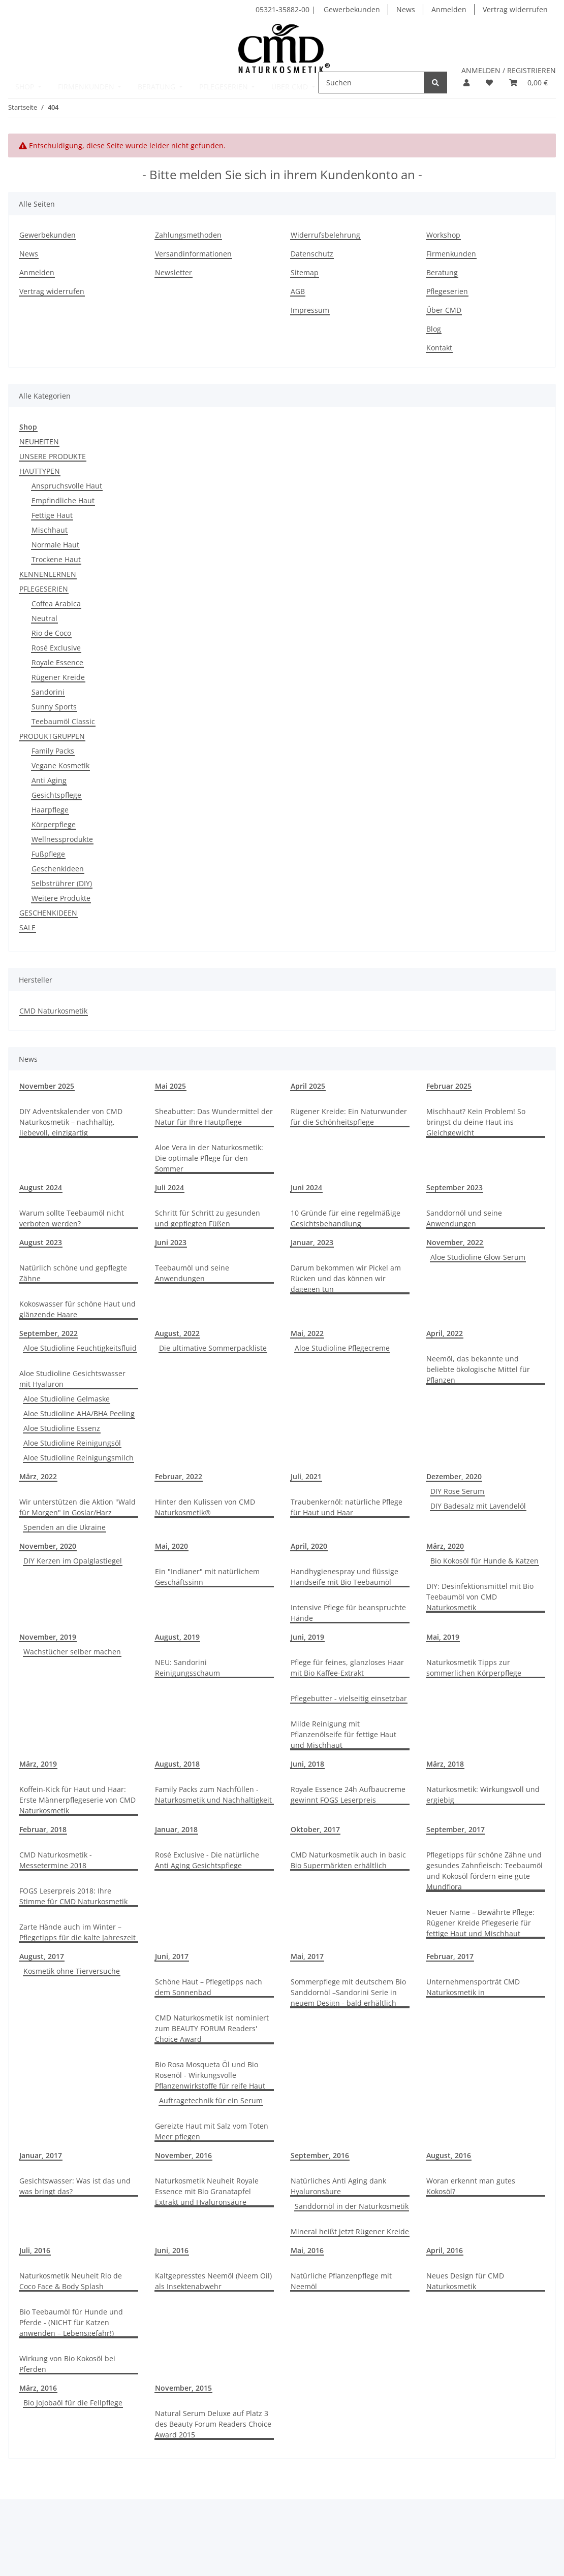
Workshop (443, 235)
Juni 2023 (170, 1242)
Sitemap (305, 272)
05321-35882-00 (283, 9)
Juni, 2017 (172, 1956)
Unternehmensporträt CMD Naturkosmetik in (473, 1987)
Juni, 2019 (307, 1637)
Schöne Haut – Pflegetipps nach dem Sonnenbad (208, 1987)
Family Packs (53, 751)
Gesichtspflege (56, 795)
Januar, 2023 (312, 1242)
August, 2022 (177, 1333)
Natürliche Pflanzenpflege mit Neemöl (341, 2281)
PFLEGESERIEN (43, 589)
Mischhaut (50, 530)
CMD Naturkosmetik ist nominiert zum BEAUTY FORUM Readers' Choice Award (212, 2028)
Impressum (310, 310)
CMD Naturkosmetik (53, 1011)
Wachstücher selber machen (72, 1651)
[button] (466, 82)
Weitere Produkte (61, 898)
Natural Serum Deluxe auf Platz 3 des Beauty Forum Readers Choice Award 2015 (213, 2423)
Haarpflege (50, 809)
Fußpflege (48, 854)
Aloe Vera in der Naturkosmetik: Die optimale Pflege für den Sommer (209, 1158)
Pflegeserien (447, 291)
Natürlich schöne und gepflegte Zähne (73, 1273)
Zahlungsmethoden (188, 235)
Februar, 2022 (178, 1476)
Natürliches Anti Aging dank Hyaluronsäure (338, 2186)
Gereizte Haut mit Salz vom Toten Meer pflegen (211, 2131)
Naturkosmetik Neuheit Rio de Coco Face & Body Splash (70, 2281)
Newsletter (173, 272)
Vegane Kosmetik (60, 765)
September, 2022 (48, 1333)
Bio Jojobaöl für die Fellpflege (72, 2402)
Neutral (44, 618)
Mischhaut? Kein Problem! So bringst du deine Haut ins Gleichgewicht (475, 1121)
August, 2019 (177, 1637)
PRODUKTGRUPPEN (52, 736)
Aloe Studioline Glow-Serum (477, 1257)
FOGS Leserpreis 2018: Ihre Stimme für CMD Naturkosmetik (73, 1896)
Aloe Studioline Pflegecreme (342, 1348)
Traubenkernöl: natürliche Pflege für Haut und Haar (346, 1507)
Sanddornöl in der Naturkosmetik (352, 2206)
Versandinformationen (193, 253)
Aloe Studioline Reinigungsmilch (78, 1457)
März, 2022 (38, 1476)
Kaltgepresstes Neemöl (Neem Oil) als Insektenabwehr (213, 2281)
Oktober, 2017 (315, 1829)
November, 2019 (47, 1637)
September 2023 (454, 1187)
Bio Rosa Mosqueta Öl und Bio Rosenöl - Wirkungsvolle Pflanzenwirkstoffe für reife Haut (210, 2075)
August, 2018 (177, 1764)
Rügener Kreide (58, 677)
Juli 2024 (169, 1187)
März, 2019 (38, 1764)
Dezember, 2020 (454, 1476)
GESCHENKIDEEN (48, 913)
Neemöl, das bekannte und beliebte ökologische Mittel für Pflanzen (478, 1369)
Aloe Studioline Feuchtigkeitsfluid (80, 1348)
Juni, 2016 (172, 2250)
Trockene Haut (56, 559)
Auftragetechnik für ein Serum (211, 2100)
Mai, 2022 (307, 1333)
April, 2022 (444, 1333)
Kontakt (439, 347)
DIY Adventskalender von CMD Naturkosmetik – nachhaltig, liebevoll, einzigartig (70, 1121)
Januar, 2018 (176, 1829)
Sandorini (48, 692)
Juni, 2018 (307, 1764)
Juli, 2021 (306, 1476)
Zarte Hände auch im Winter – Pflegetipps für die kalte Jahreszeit (77, 1932)
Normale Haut (55, 544)
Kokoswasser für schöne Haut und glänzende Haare (77, 1309)
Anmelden (448, 9)
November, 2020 (47, 1546)
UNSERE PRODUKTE (52, 456)
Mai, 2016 (307, 2250)
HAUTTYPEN (39, 471)
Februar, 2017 (450, 1956)
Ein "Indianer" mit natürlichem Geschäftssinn (207, 1577)
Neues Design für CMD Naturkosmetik (465, 2281)
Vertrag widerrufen (515, 9)
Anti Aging (49, 780)
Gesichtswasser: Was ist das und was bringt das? (75, 2186)
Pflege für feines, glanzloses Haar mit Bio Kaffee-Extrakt (347, 1667)
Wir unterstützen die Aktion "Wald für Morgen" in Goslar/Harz (77, 1507)
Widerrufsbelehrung (325, 235)
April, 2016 (444, 2250)
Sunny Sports (54, 706)
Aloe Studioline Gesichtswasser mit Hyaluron (72, 1378)
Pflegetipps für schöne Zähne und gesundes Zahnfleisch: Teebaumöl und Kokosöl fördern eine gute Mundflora (484, 1871)
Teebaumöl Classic (63, 721)
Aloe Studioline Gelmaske (66, 1399)
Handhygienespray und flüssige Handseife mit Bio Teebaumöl (344, 1577)
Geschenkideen (58, 868)
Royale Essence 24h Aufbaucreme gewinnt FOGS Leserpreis (348, 1794)
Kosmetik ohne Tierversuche (71, 1971)
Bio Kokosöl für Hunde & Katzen (484, 1561)
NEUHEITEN (39, 441)
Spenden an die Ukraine (64, 1527)
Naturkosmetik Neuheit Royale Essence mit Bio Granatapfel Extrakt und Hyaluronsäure (207, 2191)
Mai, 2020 (171, 1546)
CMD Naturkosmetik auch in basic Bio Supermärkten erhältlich (348, 1860)
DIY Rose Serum (457, 1491)
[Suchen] (371, 82)
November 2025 (46, 1086)
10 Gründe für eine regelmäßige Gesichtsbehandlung (345, 1218)
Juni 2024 (306, 1187)
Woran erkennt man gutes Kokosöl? (470, 2186)
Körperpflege (54, 824)
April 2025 (308, 1086)
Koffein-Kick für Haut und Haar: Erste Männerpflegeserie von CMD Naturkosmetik (77, 1799)
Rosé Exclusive (56, 648)
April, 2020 (309, 1546)
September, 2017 (455, 1829)
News (405, 9)
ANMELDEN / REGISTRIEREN (508, 70)
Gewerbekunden (352, 9)
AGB (298, 291)
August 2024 (40, 1187)
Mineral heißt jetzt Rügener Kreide (350, 2231)
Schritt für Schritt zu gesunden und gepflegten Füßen (207, 1218)
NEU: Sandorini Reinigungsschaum (187, 1667)
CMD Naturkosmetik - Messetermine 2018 (55, 1860)
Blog (433, 329)
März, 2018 (445, 1764)
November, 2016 (183, 2155)
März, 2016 (38, 2388)
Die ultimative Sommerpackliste (213, 1348)
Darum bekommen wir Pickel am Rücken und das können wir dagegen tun (346, 1278)
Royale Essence (57, 662)
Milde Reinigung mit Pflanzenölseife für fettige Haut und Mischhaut (343, 1734)
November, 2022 (454, 1242)
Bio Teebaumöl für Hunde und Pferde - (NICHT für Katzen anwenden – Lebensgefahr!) (71, 2322)
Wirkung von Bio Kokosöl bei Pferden (67, 2364)
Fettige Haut (52, 515)
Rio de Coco (51, 633)
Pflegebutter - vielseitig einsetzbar (349, 1698)
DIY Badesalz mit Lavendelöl (478, 1506)
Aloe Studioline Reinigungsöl (72, 1443)
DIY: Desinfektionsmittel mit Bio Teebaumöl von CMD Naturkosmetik (480, 1596)
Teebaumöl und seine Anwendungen (192, 1273)
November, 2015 (183, 2388)
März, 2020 (445, 1546)
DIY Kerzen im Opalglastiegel (72, 1561)
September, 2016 (320, 2155)
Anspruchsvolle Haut (67, 486)
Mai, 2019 (442, 1637)
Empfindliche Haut (63, 500)
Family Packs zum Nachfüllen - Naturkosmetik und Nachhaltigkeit (213, 1794)
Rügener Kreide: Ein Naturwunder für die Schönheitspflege (349, 1116)
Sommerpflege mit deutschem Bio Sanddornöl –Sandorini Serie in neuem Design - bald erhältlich (348, 1992)
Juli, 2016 (34, 2250)
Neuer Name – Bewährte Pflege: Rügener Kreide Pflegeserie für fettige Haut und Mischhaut (480, 1922)
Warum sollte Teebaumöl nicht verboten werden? (71, 1218)
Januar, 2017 (40, 2155)
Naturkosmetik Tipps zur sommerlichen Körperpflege (473, 1667)
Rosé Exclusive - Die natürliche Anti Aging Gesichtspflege (207, 1860)
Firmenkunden (451, 253)
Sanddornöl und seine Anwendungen (464, 1218)
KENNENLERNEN (47, 574)
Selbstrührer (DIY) (62, 883)
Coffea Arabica (56, 603)
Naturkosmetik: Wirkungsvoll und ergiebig (483, 1794)
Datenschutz (312, 253)
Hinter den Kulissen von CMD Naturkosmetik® (205, 1507)
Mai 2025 (170, 1086)
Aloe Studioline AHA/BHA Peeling (79, 1413)
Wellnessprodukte (62, 839)
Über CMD (443, 310)
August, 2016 (448, 2155)
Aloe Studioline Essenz (61, 1428)
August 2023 (40, 1242)
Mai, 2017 (307, 1956)
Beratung (442, 272)
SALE (27, 927)
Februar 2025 (449, 1086)
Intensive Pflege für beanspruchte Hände (348, 1613)
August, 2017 (41, 1956)
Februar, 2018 (43, 1829)
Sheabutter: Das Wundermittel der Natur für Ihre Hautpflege (214, 1116)
